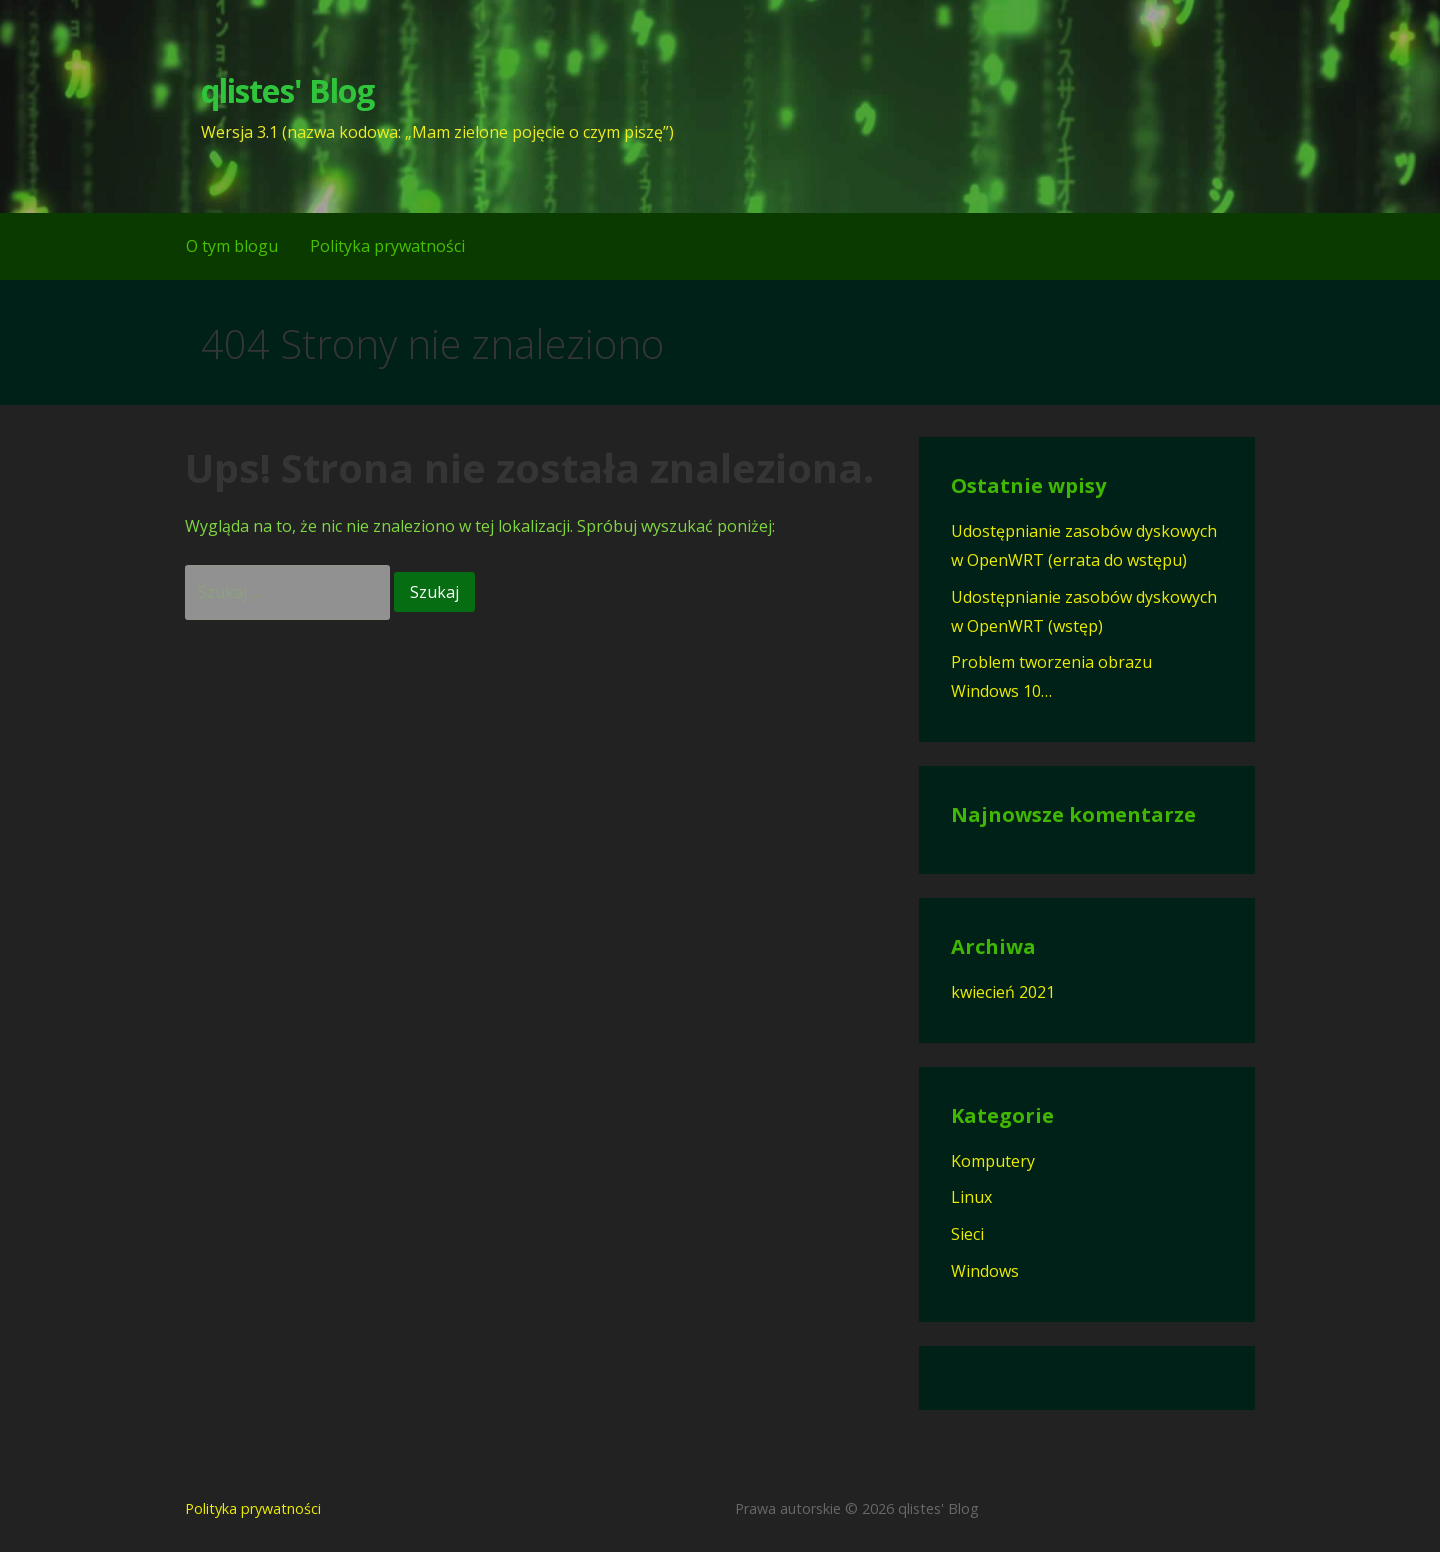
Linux (971, 1197)
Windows (985, 1271)
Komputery (993, 1161)
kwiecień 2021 (1003, 992)
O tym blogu (232, 246)
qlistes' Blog (287, 90)
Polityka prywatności (387, 246)
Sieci (967, 1234)
